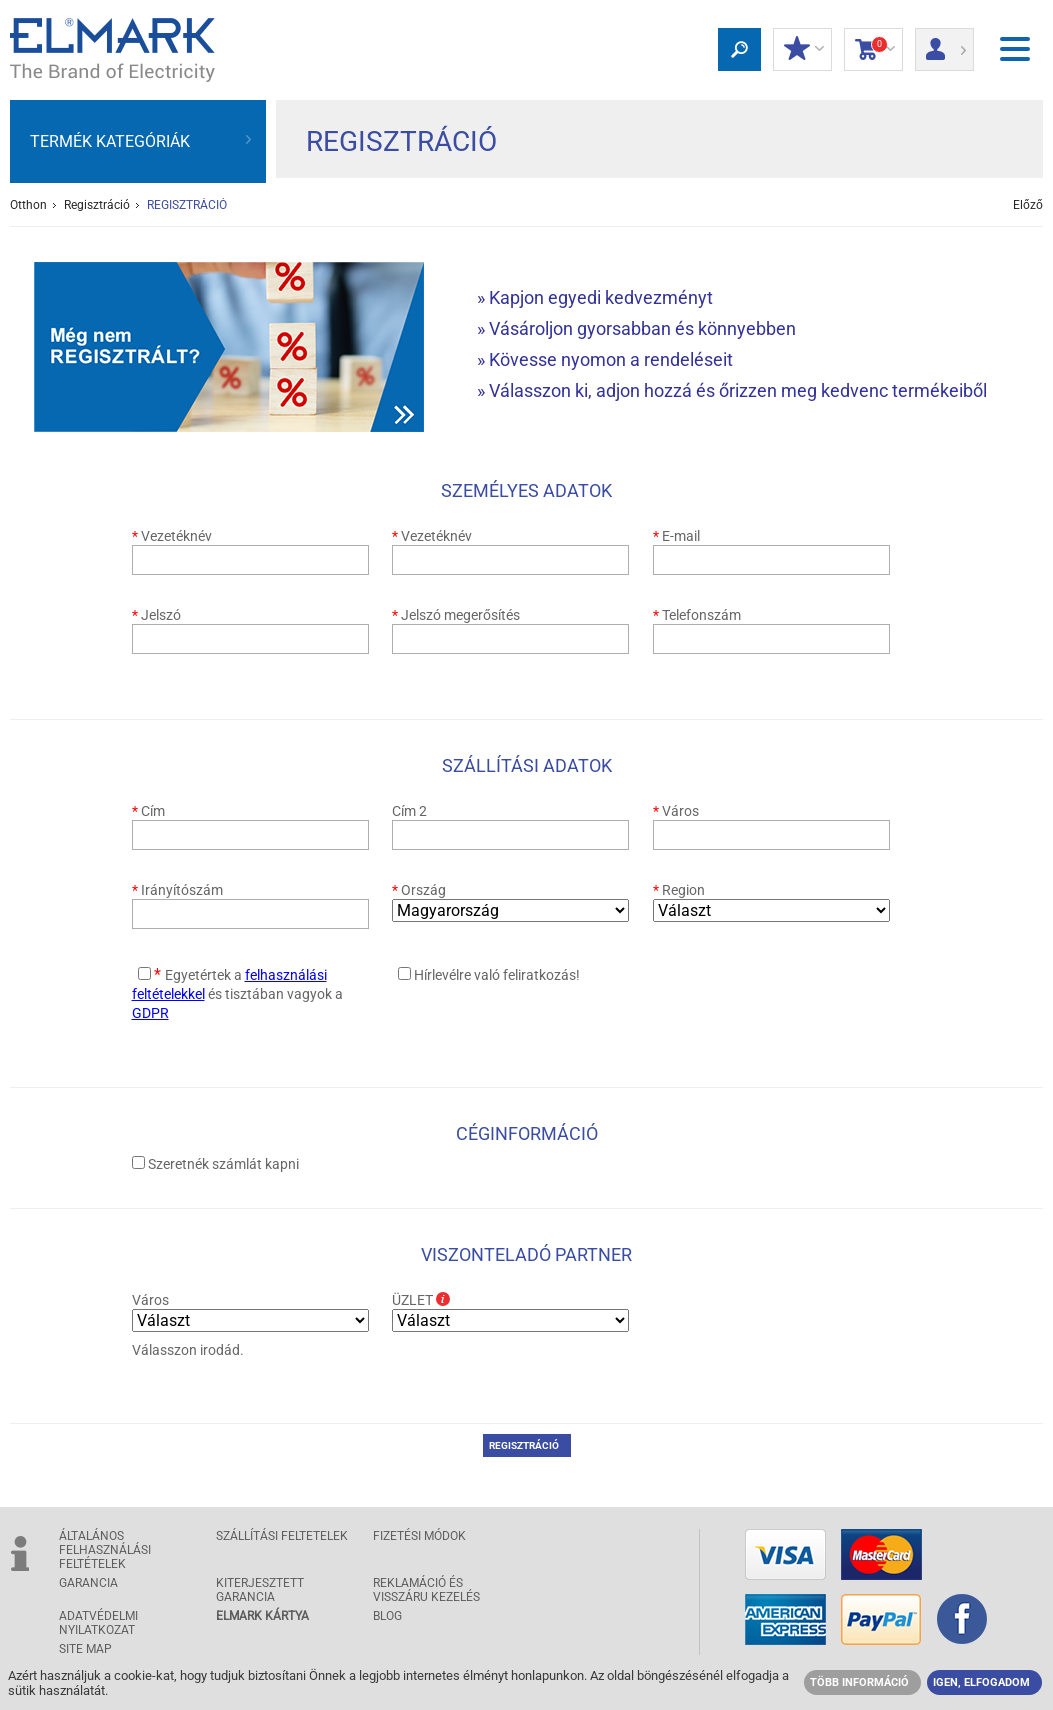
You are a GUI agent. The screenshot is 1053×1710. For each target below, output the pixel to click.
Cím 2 (409, 811)
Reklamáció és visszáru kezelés (426, 1590)
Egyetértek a (205, 975)
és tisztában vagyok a (237, 994)
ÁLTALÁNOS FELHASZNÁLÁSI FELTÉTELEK (105, 1550)
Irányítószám (177, 890)
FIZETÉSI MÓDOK (419, 1536)
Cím (148, 811)
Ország (419, 890)
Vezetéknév (172, 536)
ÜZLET (431, 1300)
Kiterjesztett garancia (260, 1590)
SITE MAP (85, 1649)
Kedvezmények (802, 50)
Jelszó (156, 615)
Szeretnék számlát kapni (223, 1164)
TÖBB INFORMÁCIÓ (859, 1682)
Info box (443, 1299)
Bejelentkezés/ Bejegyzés (944, 43)
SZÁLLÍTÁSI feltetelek (282, 1536)
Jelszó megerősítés (456, 615)
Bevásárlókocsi (873, 50)
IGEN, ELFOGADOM (981, 1682)
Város (676, 811)
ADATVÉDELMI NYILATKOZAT (98, 1623)
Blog (387, 1616)
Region (679, 890)
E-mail (676, 536)
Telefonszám (697, 615)
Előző (1028, 205)
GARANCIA (88, 1583)
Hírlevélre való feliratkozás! (497, 975)
